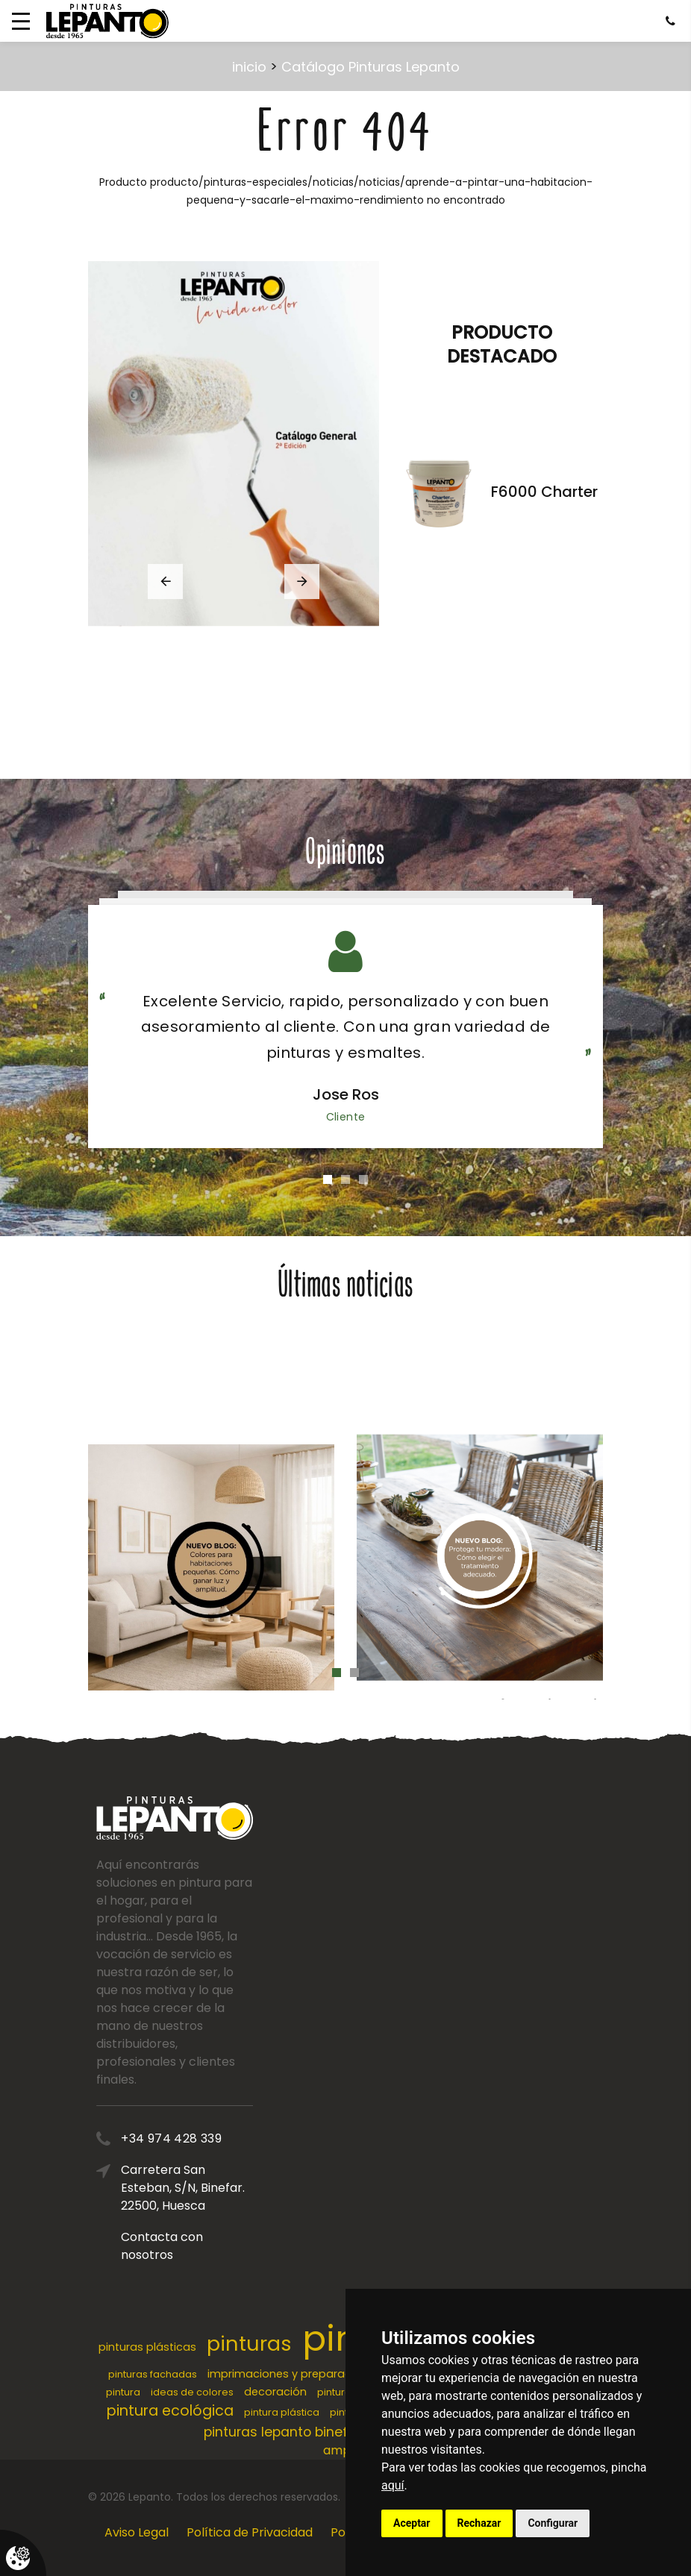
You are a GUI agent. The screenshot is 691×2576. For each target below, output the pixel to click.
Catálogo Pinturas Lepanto (370, 66)
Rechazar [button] (479, 2523)
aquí (392, 2485)
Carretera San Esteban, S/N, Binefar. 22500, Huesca (229, 2187)
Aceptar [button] (412, 2523)
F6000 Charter (544, 491)
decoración (275, 2391)
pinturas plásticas (147, 2347)
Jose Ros (346, 1094)
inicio (249, 66)
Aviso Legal (136, 2532)
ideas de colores (192, 2392)
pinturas (249, 2343)
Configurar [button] (553, 2523)
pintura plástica (281, 2412)
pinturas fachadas (152, 2374)
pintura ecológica (170, 2411)
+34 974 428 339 (217, 2138)
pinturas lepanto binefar (282, 2432)
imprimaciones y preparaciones (294, 2373)
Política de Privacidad (250, 2532)
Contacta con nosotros (208, 2245)
